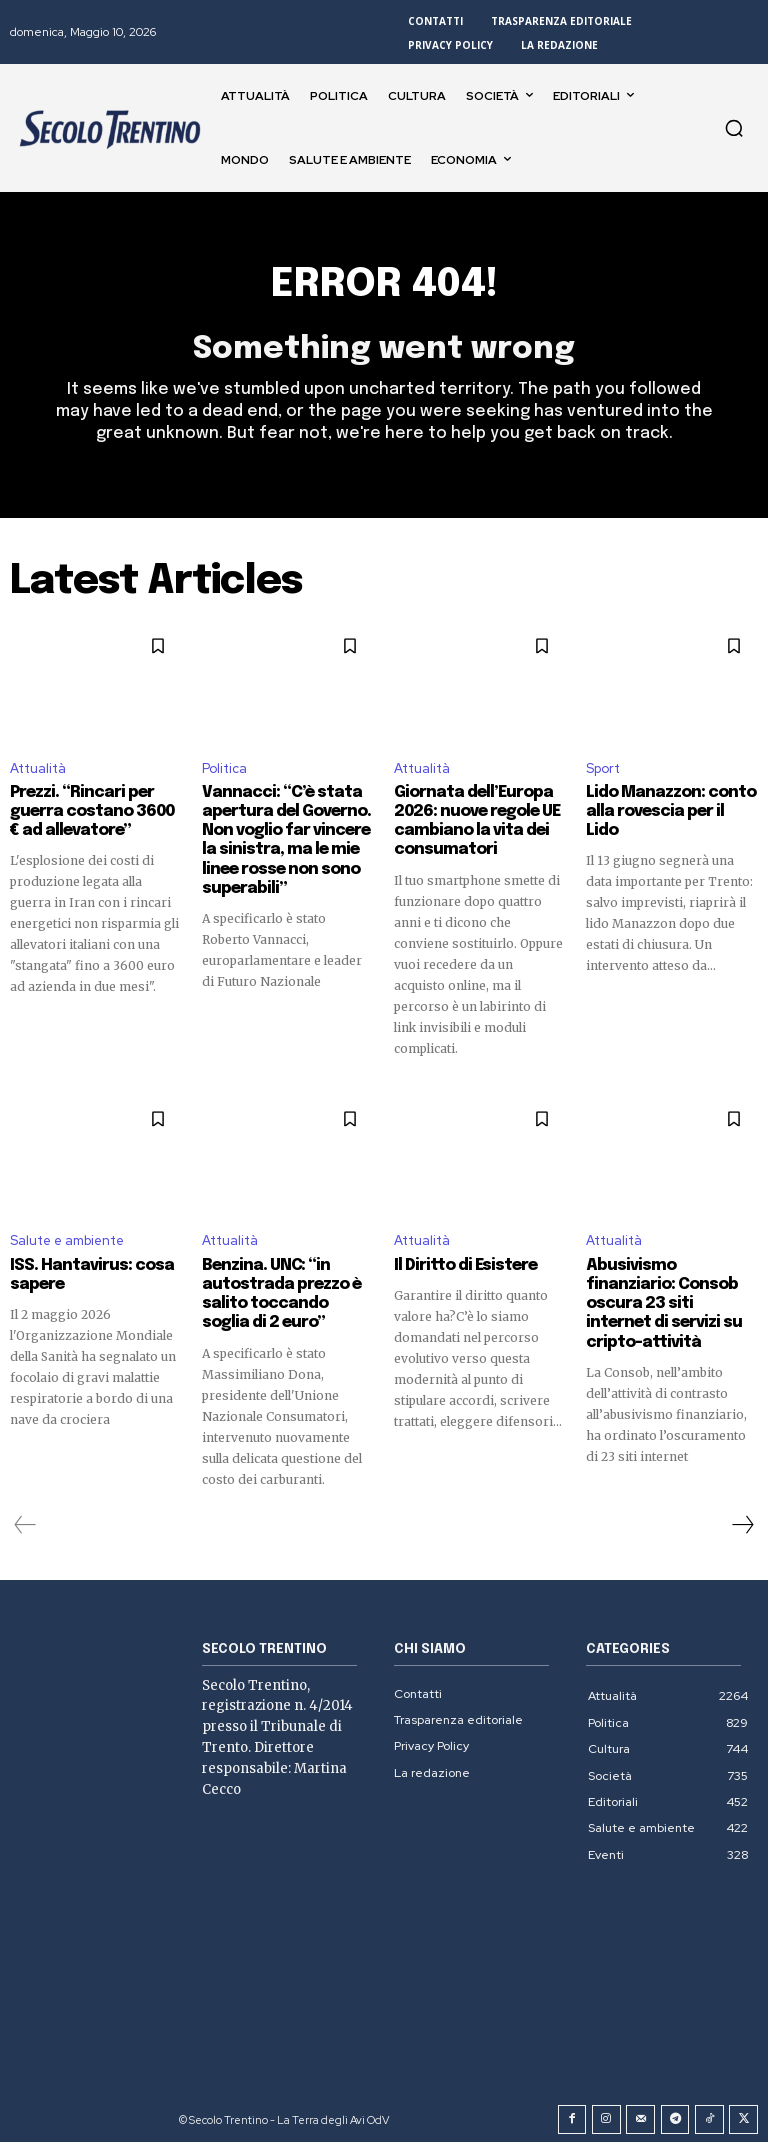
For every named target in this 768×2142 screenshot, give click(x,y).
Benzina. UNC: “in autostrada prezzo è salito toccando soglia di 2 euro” (283, 1289)
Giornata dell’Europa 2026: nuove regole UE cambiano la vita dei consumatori (473, 821)
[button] (734, 128)
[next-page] (742, 1517)
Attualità (38, 769)
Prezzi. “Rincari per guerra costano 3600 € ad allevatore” (91, 812)
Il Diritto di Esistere (461, 1262)
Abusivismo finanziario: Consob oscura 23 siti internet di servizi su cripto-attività (666, 1289)
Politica (224, 769)
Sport (603, 769)
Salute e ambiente (67, 1237)
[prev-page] (25, 1517)
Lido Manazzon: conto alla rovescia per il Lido (666, 803)
